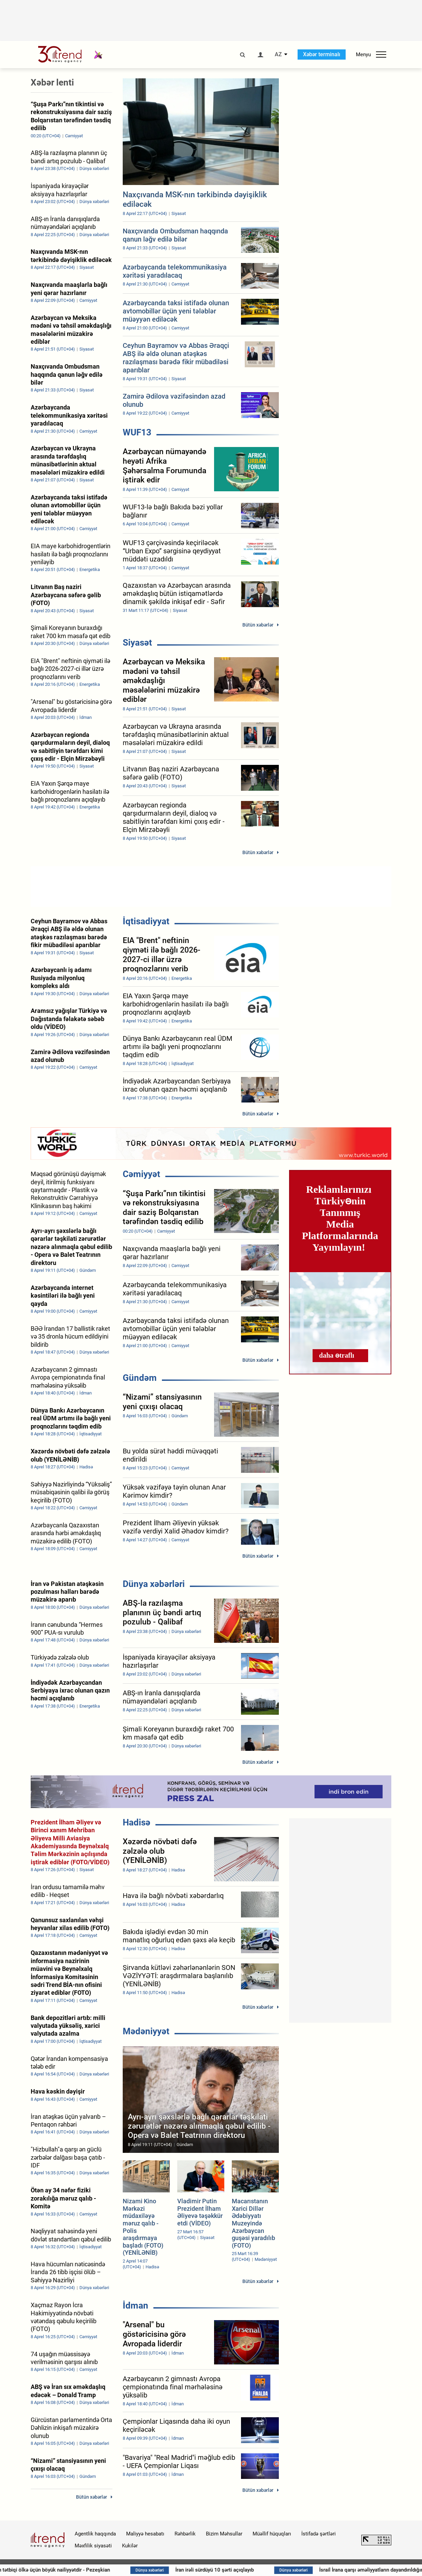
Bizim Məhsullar (224, 2534)
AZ (278, 54)
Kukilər (130, 2546)
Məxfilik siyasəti (93, 2546)
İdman (135, 2305)
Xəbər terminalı (321, 54)
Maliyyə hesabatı (145, 2534)
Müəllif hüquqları (272, 2534)
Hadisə (136, 1822)
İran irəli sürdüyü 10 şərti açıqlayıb (286, 2570)
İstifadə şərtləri (318, 2534)
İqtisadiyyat (146, 921)
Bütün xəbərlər (257, 625)
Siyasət (137, 642)
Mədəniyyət (146, 2031)
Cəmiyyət (141, 1174)
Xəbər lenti (52, 82)
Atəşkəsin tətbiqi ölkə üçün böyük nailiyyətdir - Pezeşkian (116, 2570)
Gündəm (140, 1378)
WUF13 (137, 432)
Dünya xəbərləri (154, 1584)
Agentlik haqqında (95, 2534)
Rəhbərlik (185, 2534)
